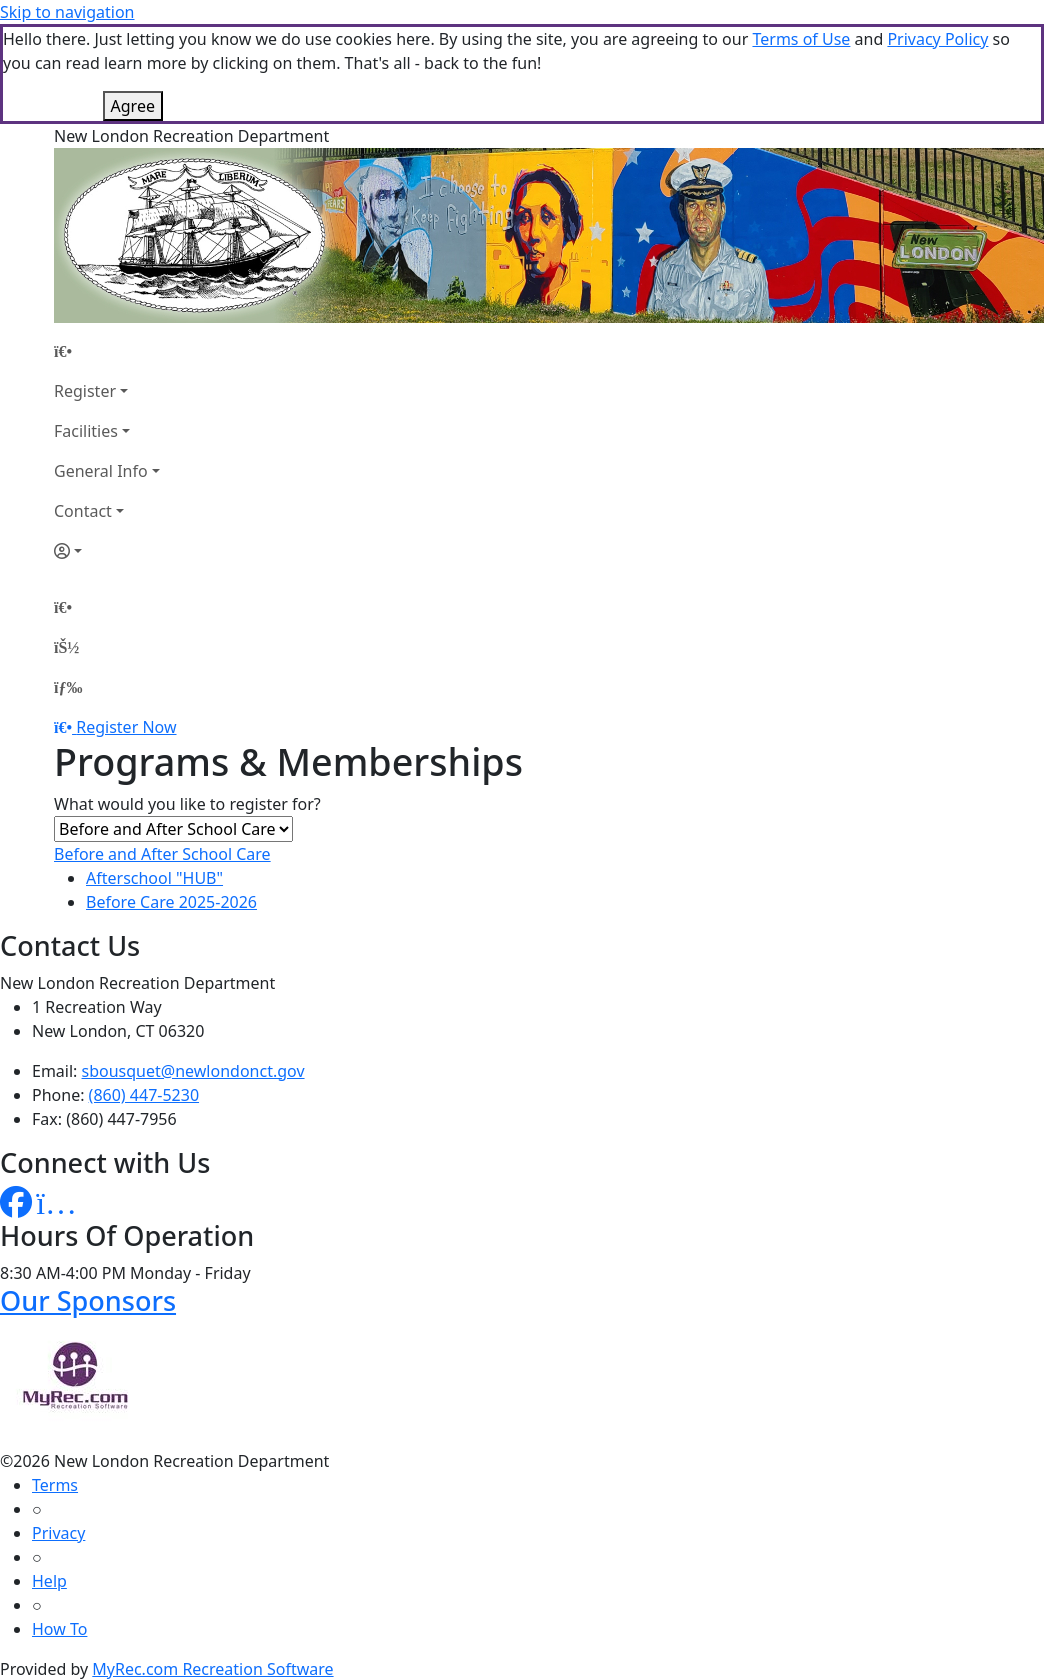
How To (59, 1629)
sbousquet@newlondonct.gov (193, 1071)
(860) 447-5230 (144, 1095)
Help (49, 1581)
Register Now (126, 727)
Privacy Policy (937, 39)
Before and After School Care (162, 854)
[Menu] (68, 687)
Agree (133, 106)
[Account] (107, 551)
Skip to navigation (67, 12)
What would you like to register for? (187, 804)
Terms (55, 1485)
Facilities (86, 431)
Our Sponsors (88, 1300)
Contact (83, 511)
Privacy (58, 1533)
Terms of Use (801, 39)
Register (85, 391)
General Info (101, 471)
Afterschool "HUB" (154, 878)
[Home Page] (107, 351)
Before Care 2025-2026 (171, 902)
